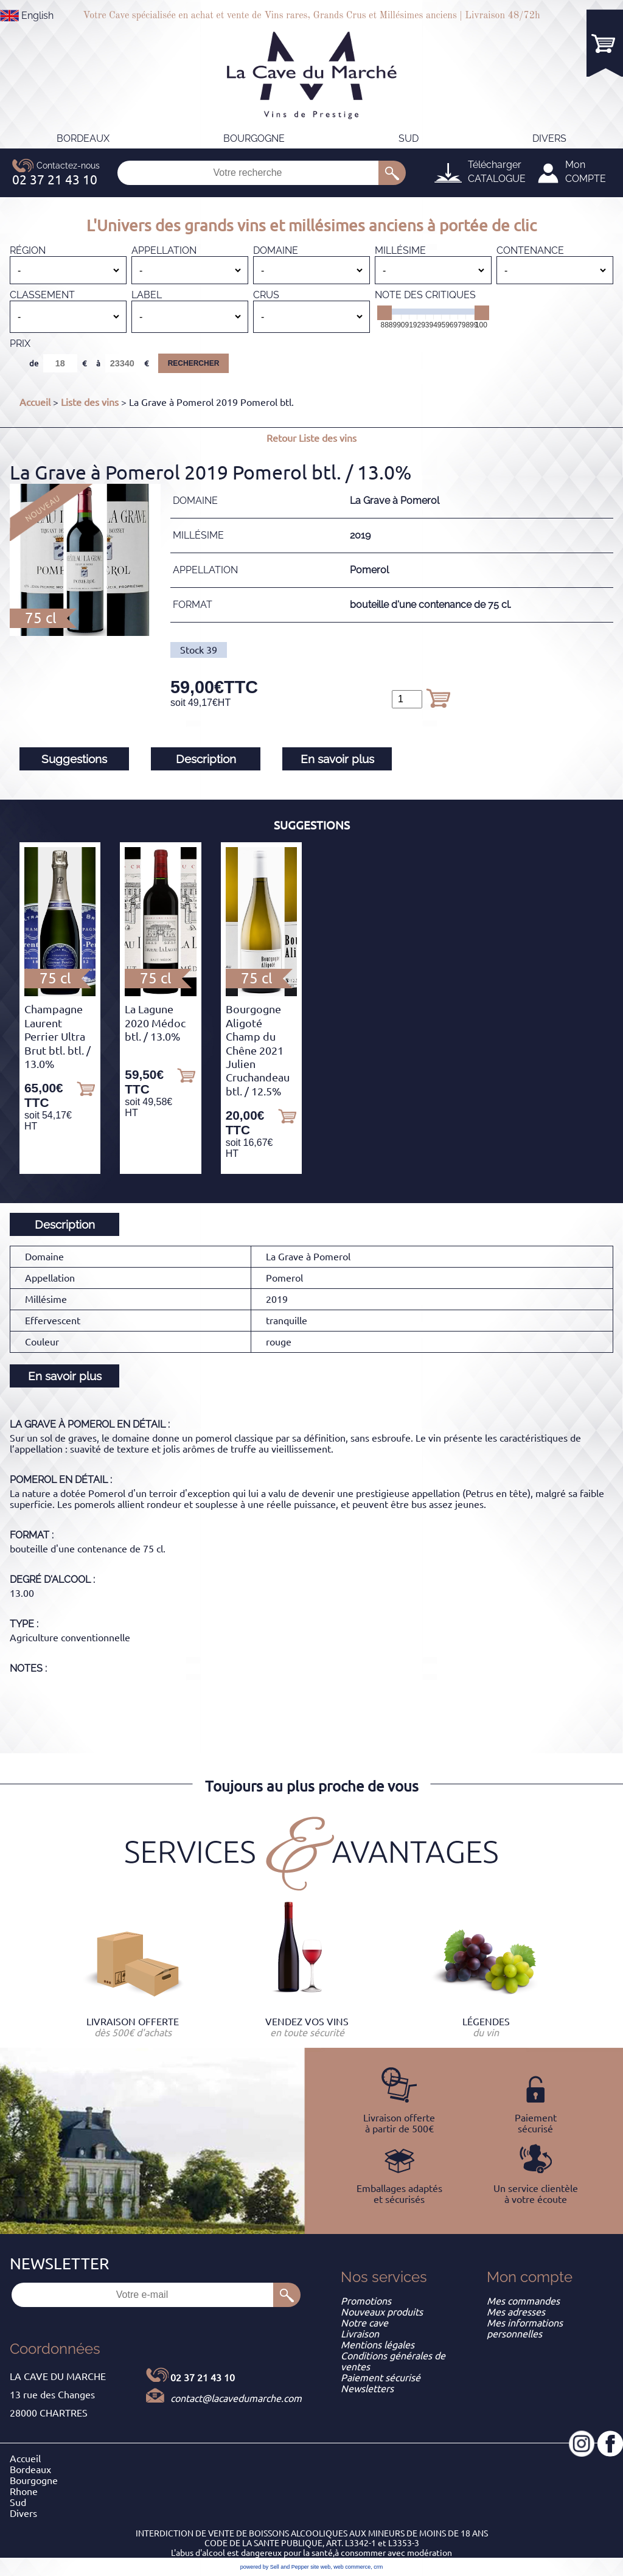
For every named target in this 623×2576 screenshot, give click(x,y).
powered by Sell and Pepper (274, 2567)
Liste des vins (90, 402)
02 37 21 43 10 (202, 2377)
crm (378, 2567)
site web (320, 2567)
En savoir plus (337, 759)
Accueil (34, 402)
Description (206, 759)
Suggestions (74, 759)
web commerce (352, 2567)
